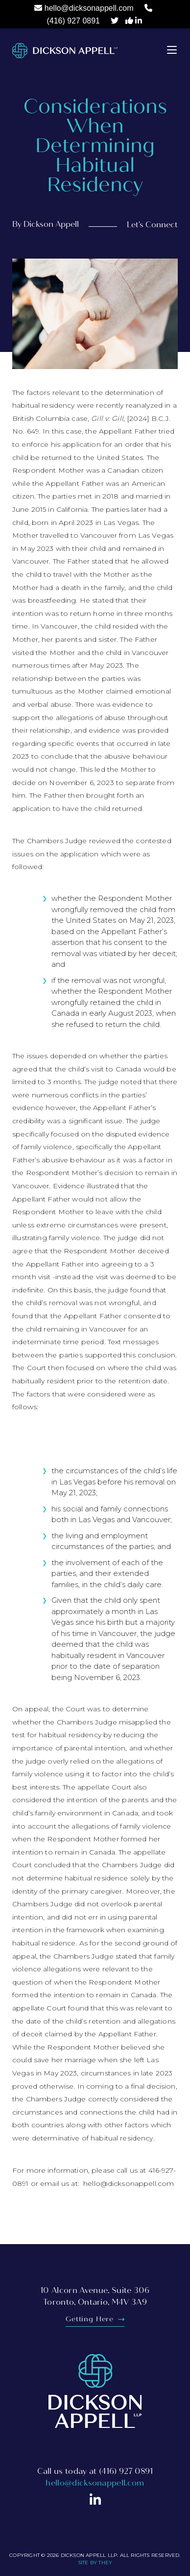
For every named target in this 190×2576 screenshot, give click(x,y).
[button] (172, 49)
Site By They (95, 2562)
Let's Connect (152, 225)
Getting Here (95, 2318)
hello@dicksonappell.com (89, 8)
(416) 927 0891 (73, 21)
